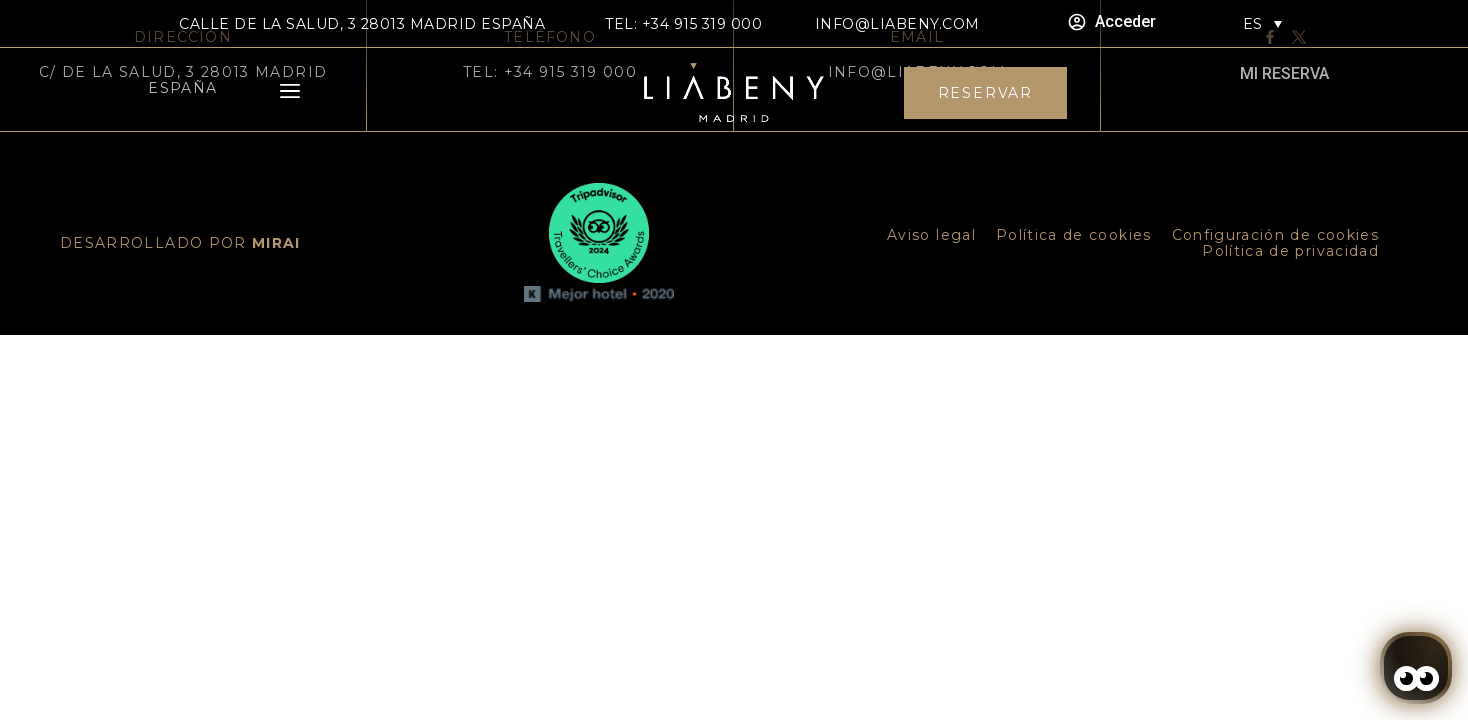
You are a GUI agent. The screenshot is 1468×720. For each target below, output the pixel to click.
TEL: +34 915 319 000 (683, 24)
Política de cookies (1074, 235)
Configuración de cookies (1275, 235)
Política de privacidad (1290, 251)
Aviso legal (931, 235)
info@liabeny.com (897, 24)
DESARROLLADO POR (180, 243)
